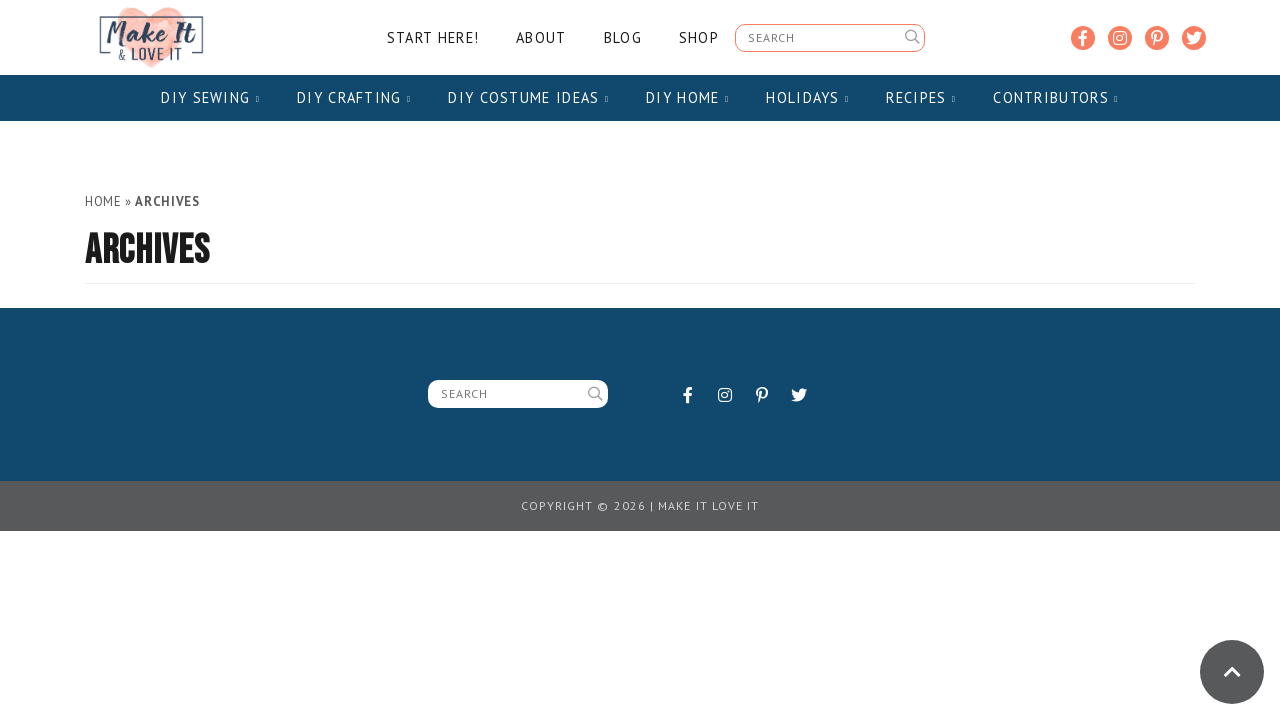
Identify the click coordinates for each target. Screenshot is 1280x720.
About (541, 37)
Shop (699, 37)
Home (103, 201)
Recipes (921, 97)
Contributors (1055, 97)
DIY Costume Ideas (528, 97)
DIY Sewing (210, 97)
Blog (623, 37)
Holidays (807, 97)
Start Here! (433, 37)
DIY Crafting (354, 97)
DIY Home (687, 97)
